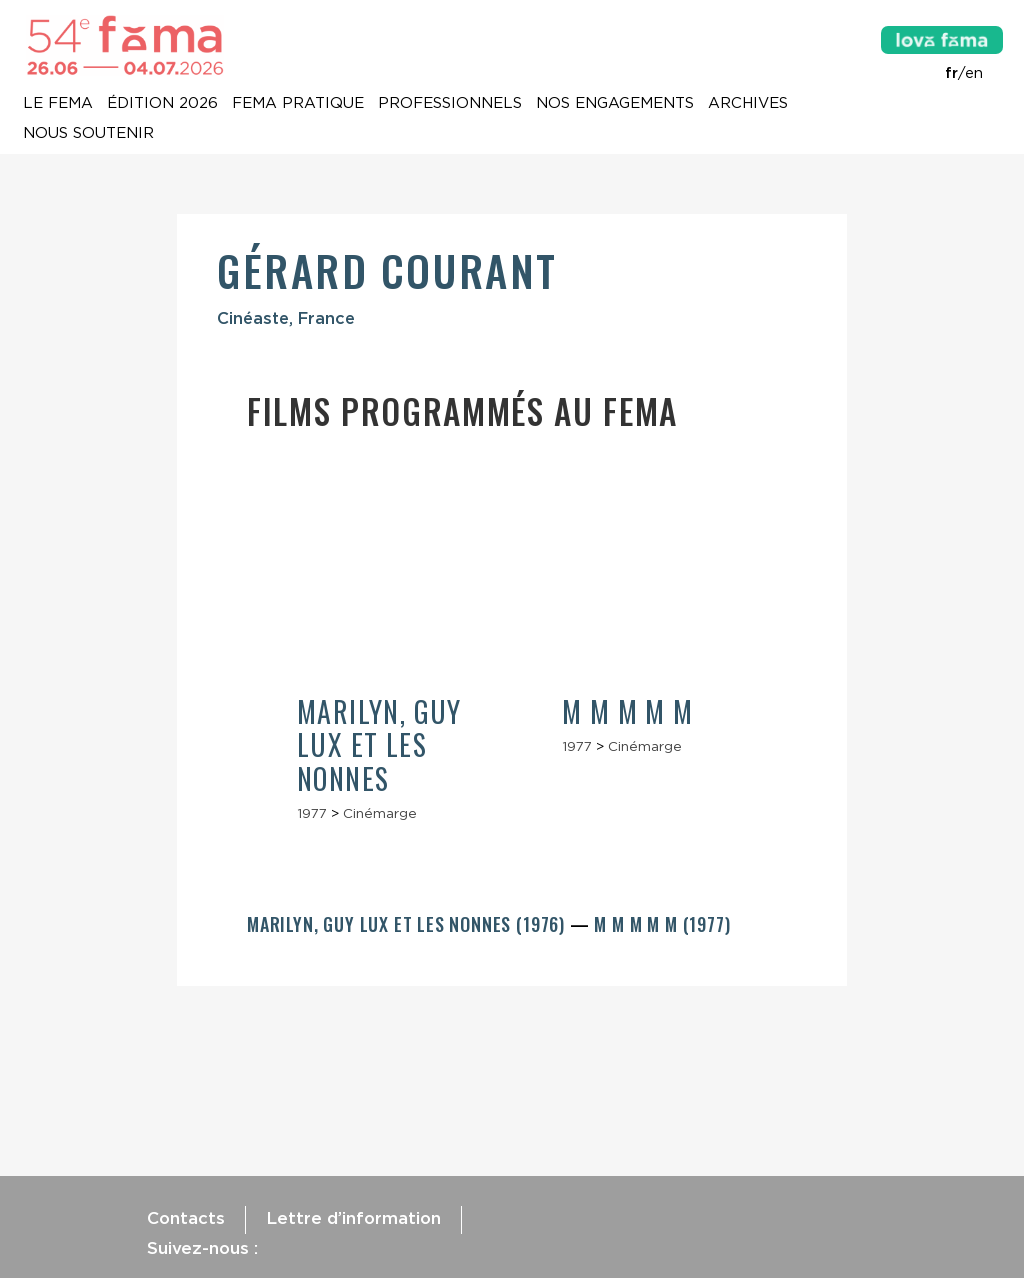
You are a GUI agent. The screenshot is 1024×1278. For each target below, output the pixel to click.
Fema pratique (298, 104)
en (974, 73)
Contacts (186, 1218)
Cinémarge (380, 813)
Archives (748, 104)
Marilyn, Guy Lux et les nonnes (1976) (408, 924)
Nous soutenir (88, 134)
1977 (312, 813)
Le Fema (58, 104)
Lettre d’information (353, 1218)
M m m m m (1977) (662, 924)
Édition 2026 (162, 104)
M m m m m (628, 711)
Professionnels (450, 104)
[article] (379, 648)
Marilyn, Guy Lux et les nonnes (379, 745)
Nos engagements (615, 104)
